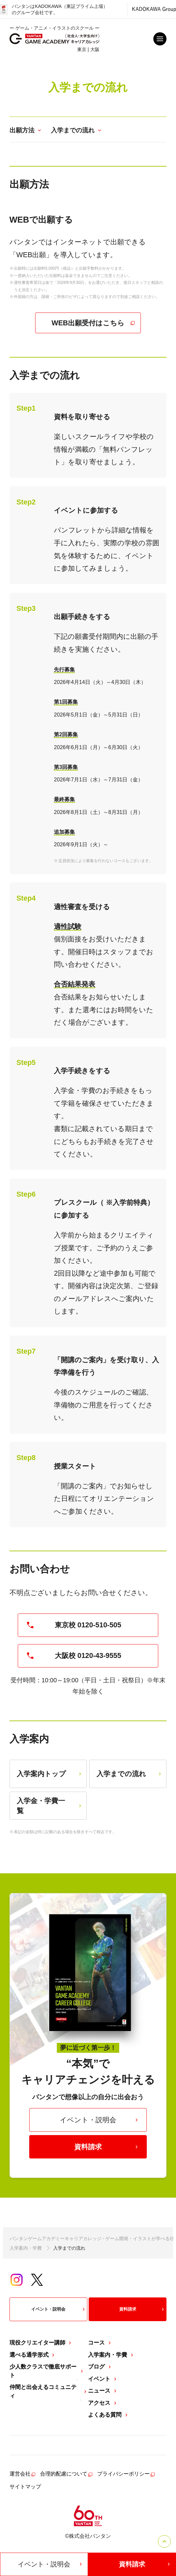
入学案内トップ (50, 1774)
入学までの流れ (130, 1774)
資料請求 (106, 2147)
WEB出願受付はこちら (93, 323)
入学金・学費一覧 (50, 1806)
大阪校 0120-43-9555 (73, 1656)
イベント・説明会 (99, 2120)
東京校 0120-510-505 (73, 1625)
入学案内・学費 (26, 2248)
